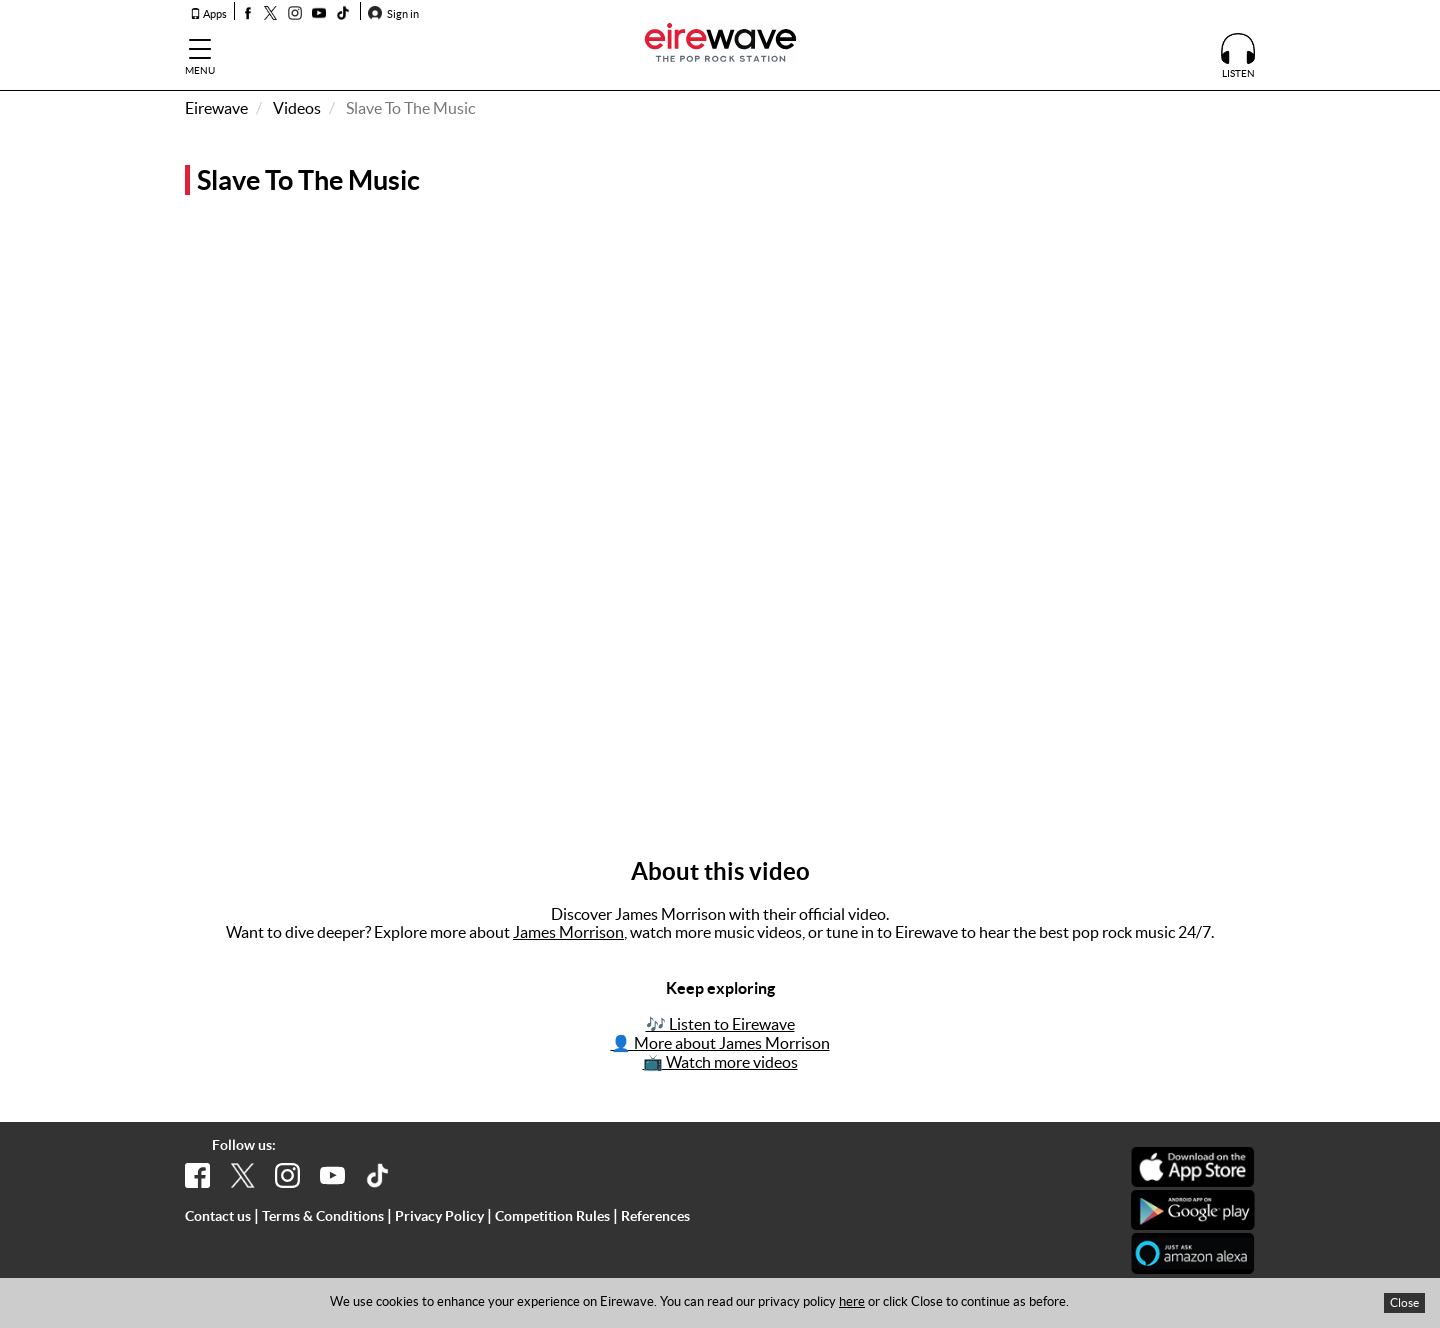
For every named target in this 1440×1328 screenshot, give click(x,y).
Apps (208, 14)
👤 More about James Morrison (720, 1043)
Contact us (218, 1216)
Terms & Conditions (323, 1216)
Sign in (393, 14)
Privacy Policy (439, 1216)
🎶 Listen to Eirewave (720, 1024)
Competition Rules (552, 1216)
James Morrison (568, 932)
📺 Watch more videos (720, 1062)
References (655, 1216)
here (852, 1301)
